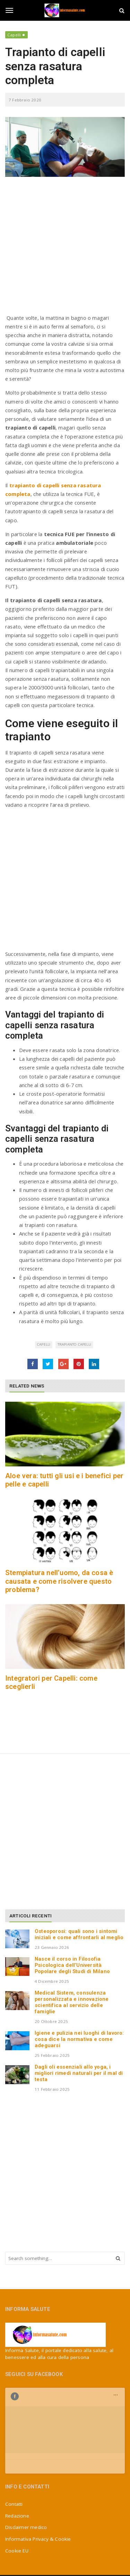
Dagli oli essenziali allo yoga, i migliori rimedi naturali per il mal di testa (79, 2073)
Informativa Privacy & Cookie (38, 2500)
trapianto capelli (74, 1344)
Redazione (17, 2477)
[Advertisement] (65, 249)
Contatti (14, 2465)
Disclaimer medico (26, 2488)
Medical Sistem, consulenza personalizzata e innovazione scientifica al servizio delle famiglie (72, 2002)
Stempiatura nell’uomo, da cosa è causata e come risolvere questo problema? (59, 1581)
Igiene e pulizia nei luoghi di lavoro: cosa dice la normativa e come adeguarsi (79, 2039)
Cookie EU (16, 2512)
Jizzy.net (83, 2562)
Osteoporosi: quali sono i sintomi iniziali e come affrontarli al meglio (79, 1934)
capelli (43, 1344)
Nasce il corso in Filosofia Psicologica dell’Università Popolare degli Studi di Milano (72, 1965)
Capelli (14, 34)
